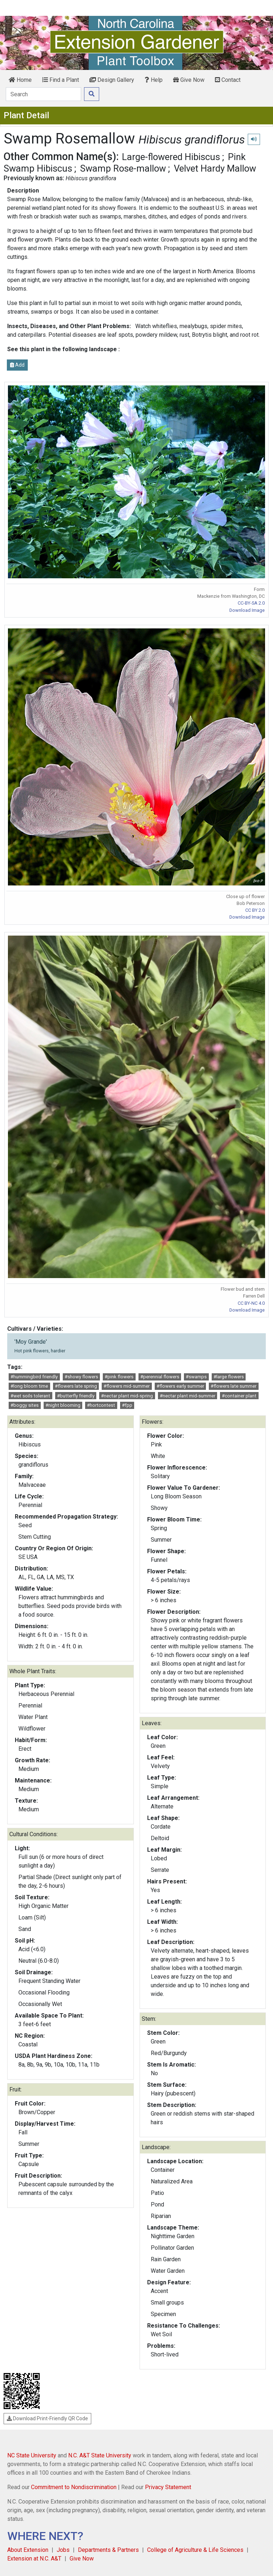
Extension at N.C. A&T (34, 2558)
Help (154, 79)
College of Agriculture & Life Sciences (195, 2549)
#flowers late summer (233, 1386)
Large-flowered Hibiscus (171, 156)
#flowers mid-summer (127, 1386)
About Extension (27, 2549)
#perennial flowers (159, 1376)
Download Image (247, 610)
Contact (228, 79)
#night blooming (62, 1405)
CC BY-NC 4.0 (251, 1303)
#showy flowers (81, 1376)
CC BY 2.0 (255, 910)
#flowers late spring (76, 1386)
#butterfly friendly (75, 1396)
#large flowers (228, 1376)
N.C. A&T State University (99, 2455)
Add (17, 365)
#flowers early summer (180, 1386)
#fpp (127, 1405)
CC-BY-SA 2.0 (251, 603)
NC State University (31, 2455)
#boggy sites (24, 1405)
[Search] (43, 94)
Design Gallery (111, 79)
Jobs (63, 2549)
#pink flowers (119, 1376)
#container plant (239, 1396)
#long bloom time (29, 1386)
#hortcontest (101, 1405)
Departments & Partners (108, 2549)
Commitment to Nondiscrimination (73, 2487)
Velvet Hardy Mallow (215, 168)
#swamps (196, 1376)
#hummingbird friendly (34, 1376)
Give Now (188, 79)
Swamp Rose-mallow (123, 168)
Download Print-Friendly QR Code (47, 2418)
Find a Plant (60, 79)
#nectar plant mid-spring (127, 1396)
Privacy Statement (168, 2487)
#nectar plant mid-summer (187, 1396)
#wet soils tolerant (30, 1396)
